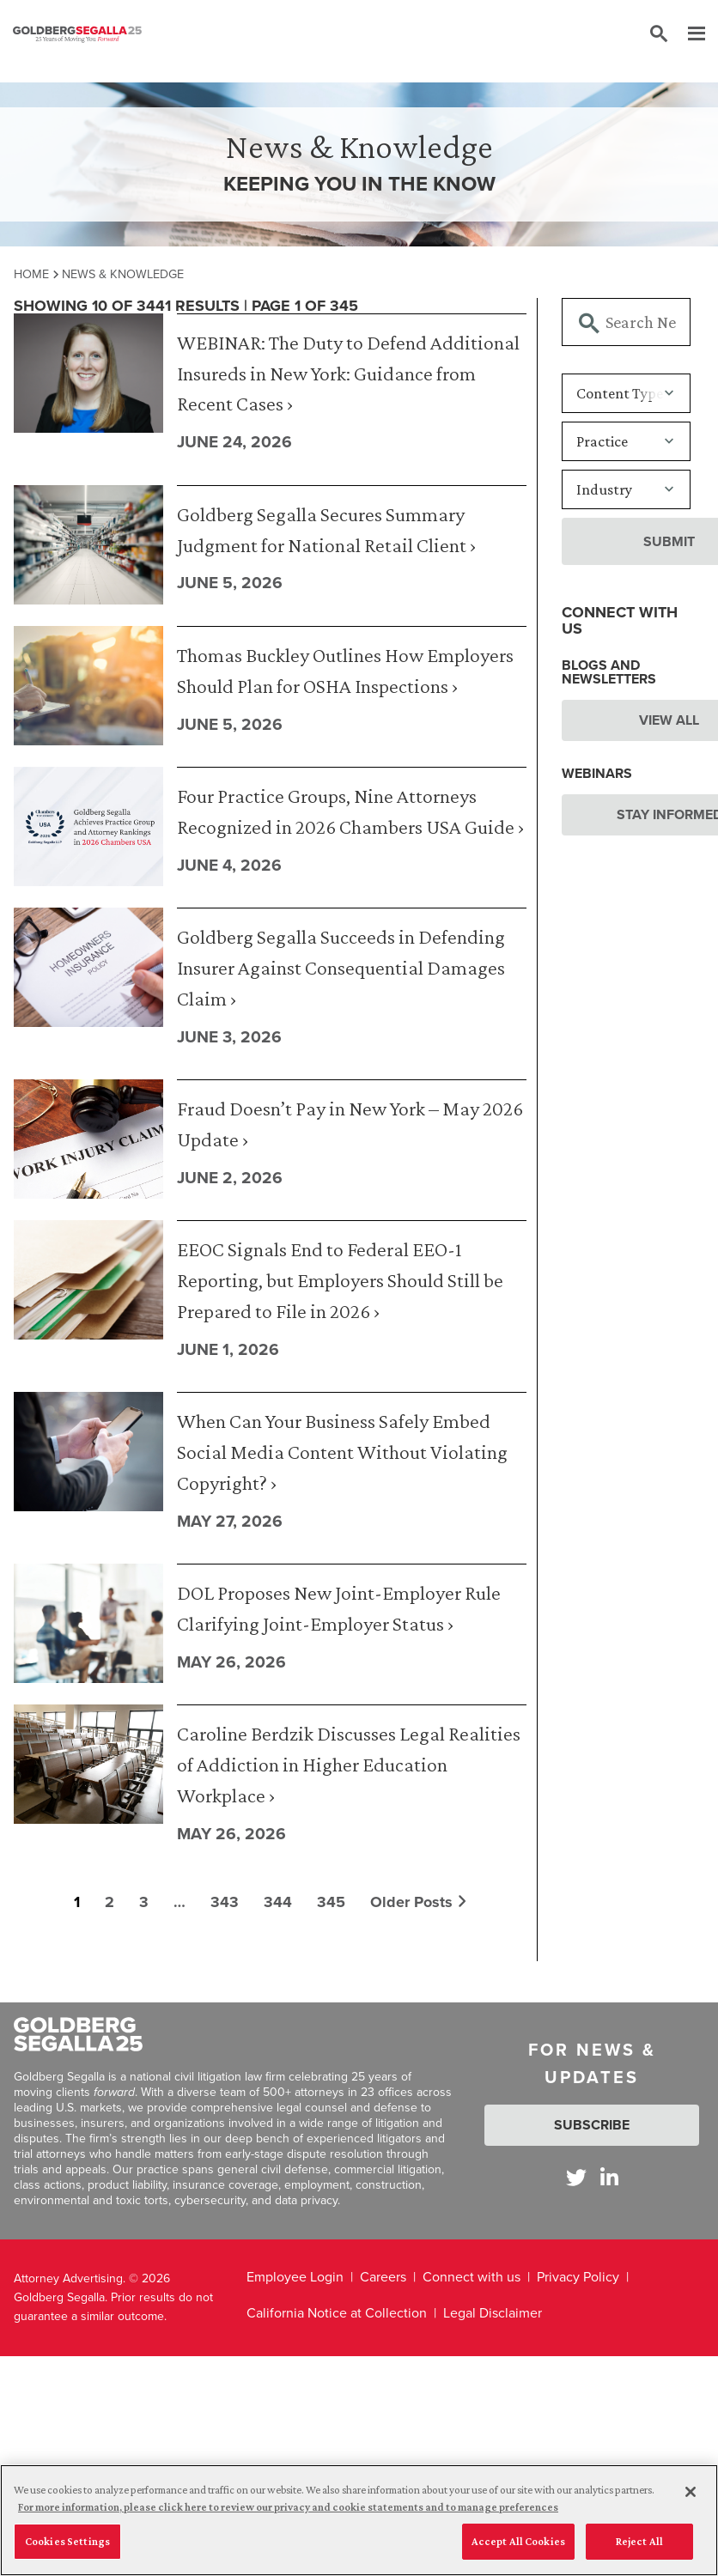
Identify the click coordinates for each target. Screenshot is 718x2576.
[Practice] (626, 441)
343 (224, 1902)
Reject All (639, 2541)
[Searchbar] (626, 322)
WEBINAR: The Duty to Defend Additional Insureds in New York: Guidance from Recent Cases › (348, 373)
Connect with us (471, 2277)
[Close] (690, 2492)
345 (331, 1902)
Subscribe (592, 2125)
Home (31, 273)
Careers (383, 2277)
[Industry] (626, 489)
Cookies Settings (67, 2541)
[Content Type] (626, 393)
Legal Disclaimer (492, 2313)
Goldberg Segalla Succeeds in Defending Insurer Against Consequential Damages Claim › (341, 967)
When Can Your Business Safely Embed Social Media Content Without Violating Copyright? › (342, 1451)
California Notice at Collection (336, 2313)
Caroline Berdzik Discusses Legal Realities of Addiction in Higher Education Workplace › (348, 1764)
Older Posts (418, 1902)
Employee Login (295, 2277)
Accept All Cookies (518, 2541)
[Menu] (688, 34)
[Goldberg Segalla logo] (77, 34)
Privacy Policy (578, 2277)
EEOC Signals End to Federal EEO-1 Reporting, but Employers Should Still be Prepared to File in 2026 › (340, 1279)
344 (278, 1902)
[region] (359, 2520)
